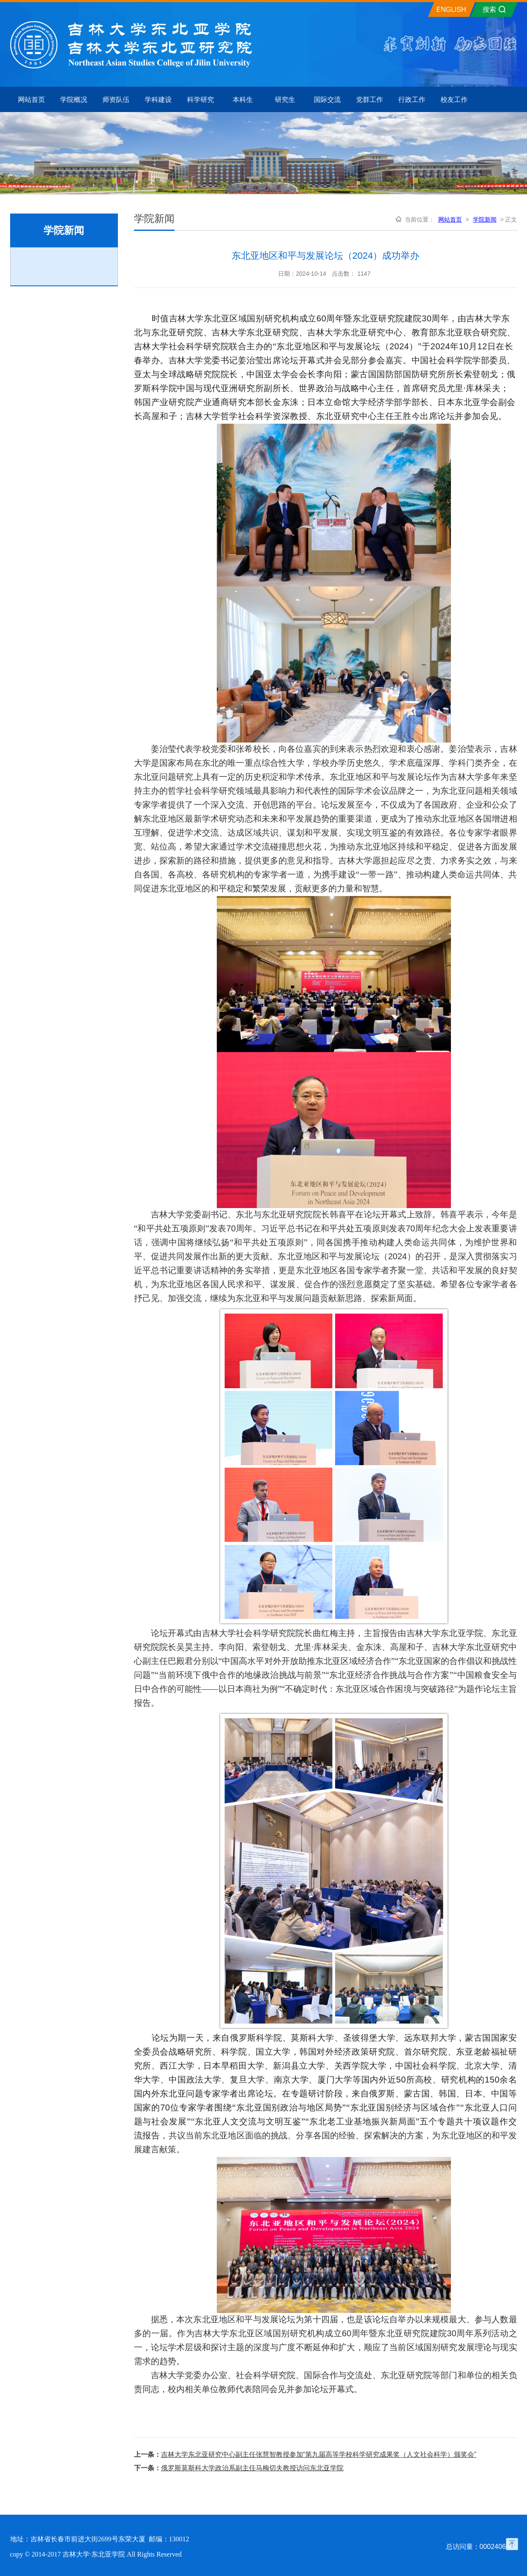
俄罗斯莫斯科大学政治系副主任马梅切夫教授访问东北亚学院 (252, 2468)
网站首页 (450, 219)
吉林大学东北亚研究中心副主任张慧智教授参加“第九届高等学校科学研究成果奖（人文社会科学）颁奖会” (319, 2454)
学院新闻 (485, 219)
